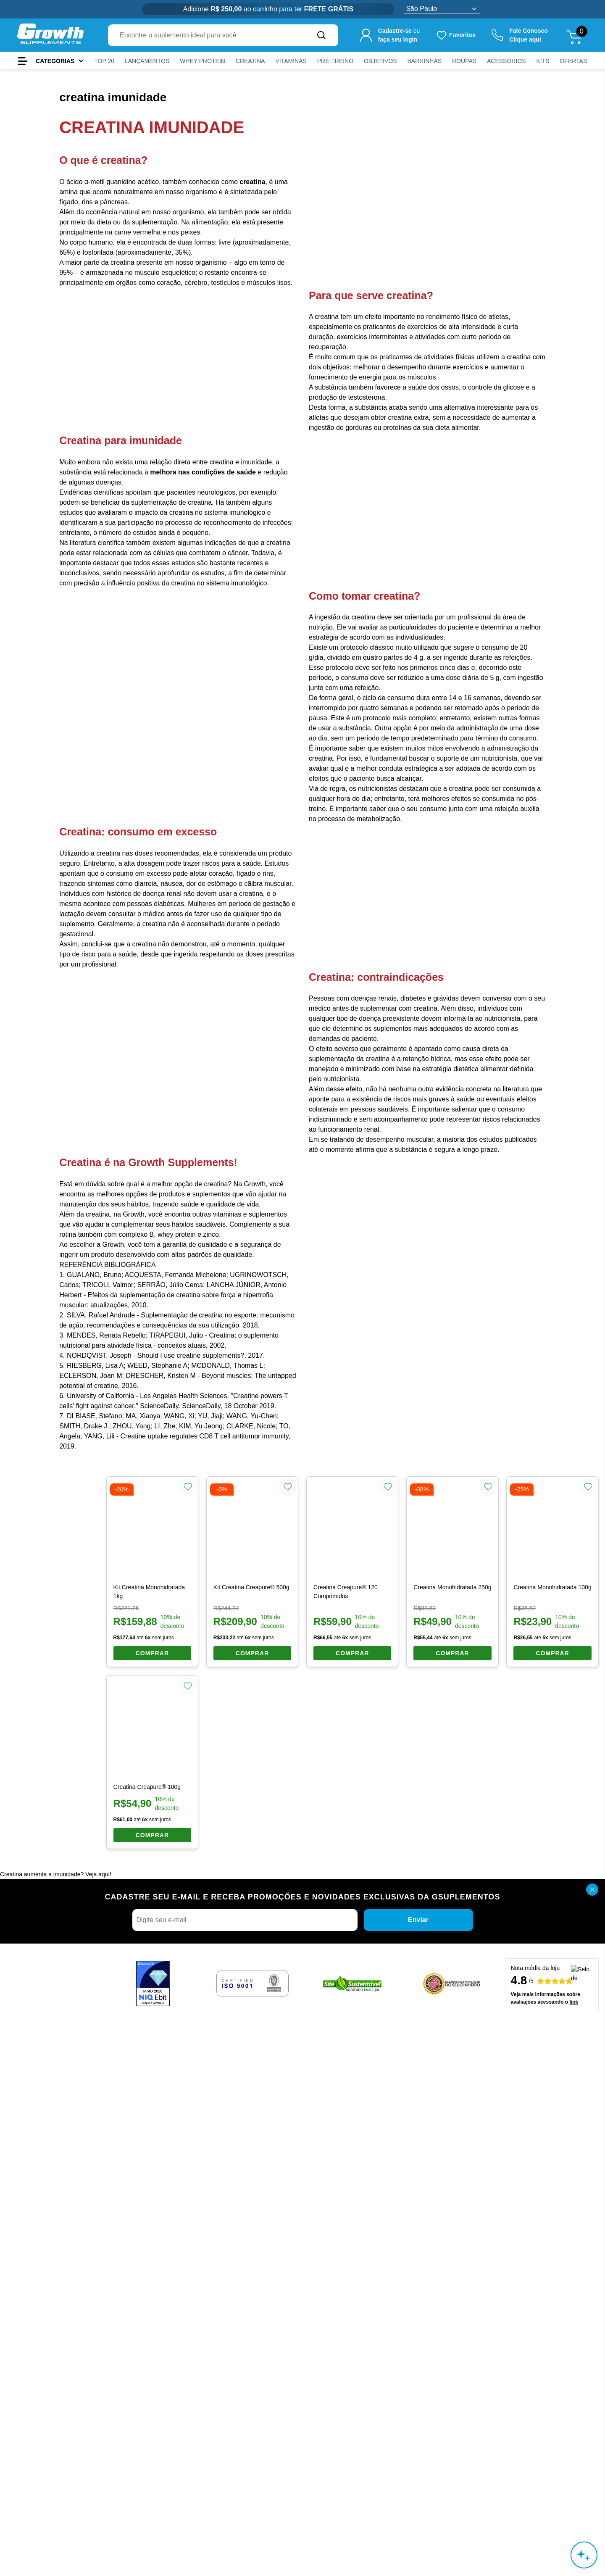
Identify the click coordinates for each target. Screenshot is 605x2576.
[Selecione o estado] (442, 9)
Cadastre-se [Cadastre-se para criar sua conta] (395, 30)
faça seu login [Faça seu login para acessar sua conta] (397, 39)
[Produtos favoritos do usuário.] (456, 35)
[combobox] (206, 35)
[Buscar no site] (321, 35)
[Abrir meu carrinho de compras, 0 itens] (577, 35)
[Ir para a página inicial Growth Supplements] (50, 35)
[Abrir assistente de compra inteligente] (584, 2555)
